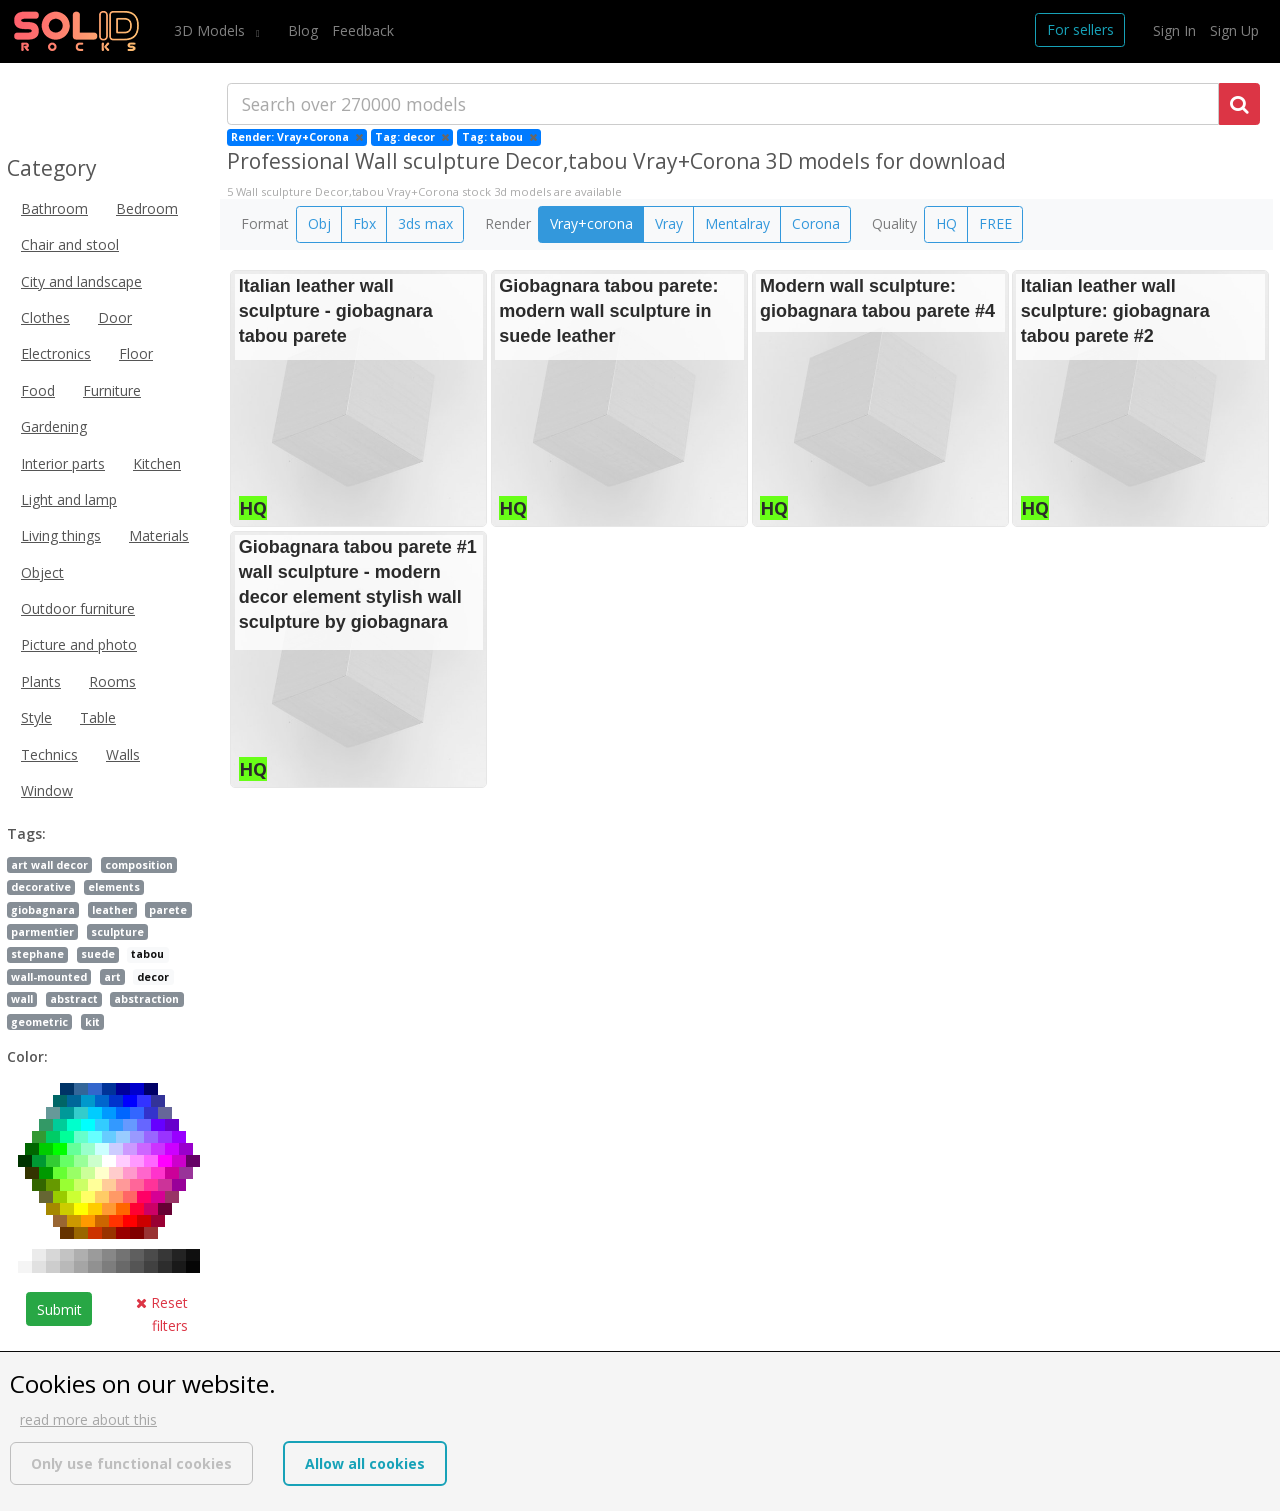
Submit (59, 1309)
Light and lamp (69, 499)
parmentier (42, 932)
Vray (669, 223)
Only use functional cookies (131, 1463)
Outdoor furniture (78, 608)
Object (42, 572)
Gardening (54, 426)
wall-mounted (49, 977)
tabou (147, 954)
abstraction (146, 999)
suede (98, 954)
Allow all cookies (365, 1463)
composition (139, 865)
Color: (27, 1056)
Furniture (112, 390)
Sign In (1174, 30)
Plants (41, 681)
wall (22, 999)
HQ (946, 223)
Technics (49, 754)
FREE (995, 223)
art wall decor (49, 865)
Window (47, 790)
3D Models (211, 30)
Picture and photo (79, 644)
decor (153, 977)
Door (115, 317)
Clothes (45, 317)
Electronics (56, 353)
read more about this (88, 1419)
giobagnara (43, 910)
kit (92, 1022)
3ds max (425, 223)
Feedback (363, 30)
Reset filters (162, 1313)
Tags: (26, 833)
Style (36, 717)
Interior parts (63, 463)
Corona (816, 223)
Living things (61, 535)
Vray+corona (591, 223)
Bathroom (54, 208)
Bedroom (147, 208)
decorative (41, 887)
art (112, 977)
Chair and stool (70, 244)
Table (98, 717)
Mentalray (737, 223)
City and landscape (81, 281)
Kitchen (157, 463)
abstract (74, 999)
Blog (303, 30)
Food (38, 390)
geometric (39, 1022)
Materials (159, 535)
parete (168, 910)
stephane (37, 954)
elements (114, 887)
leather (112, 910)
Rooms (112, 681)
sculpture (117, 932)
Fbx (364, 223)
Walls (123, 754)
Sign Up (1234, 30)
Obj (319, 223)
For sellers (1080, 29)
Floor (136, 353)
